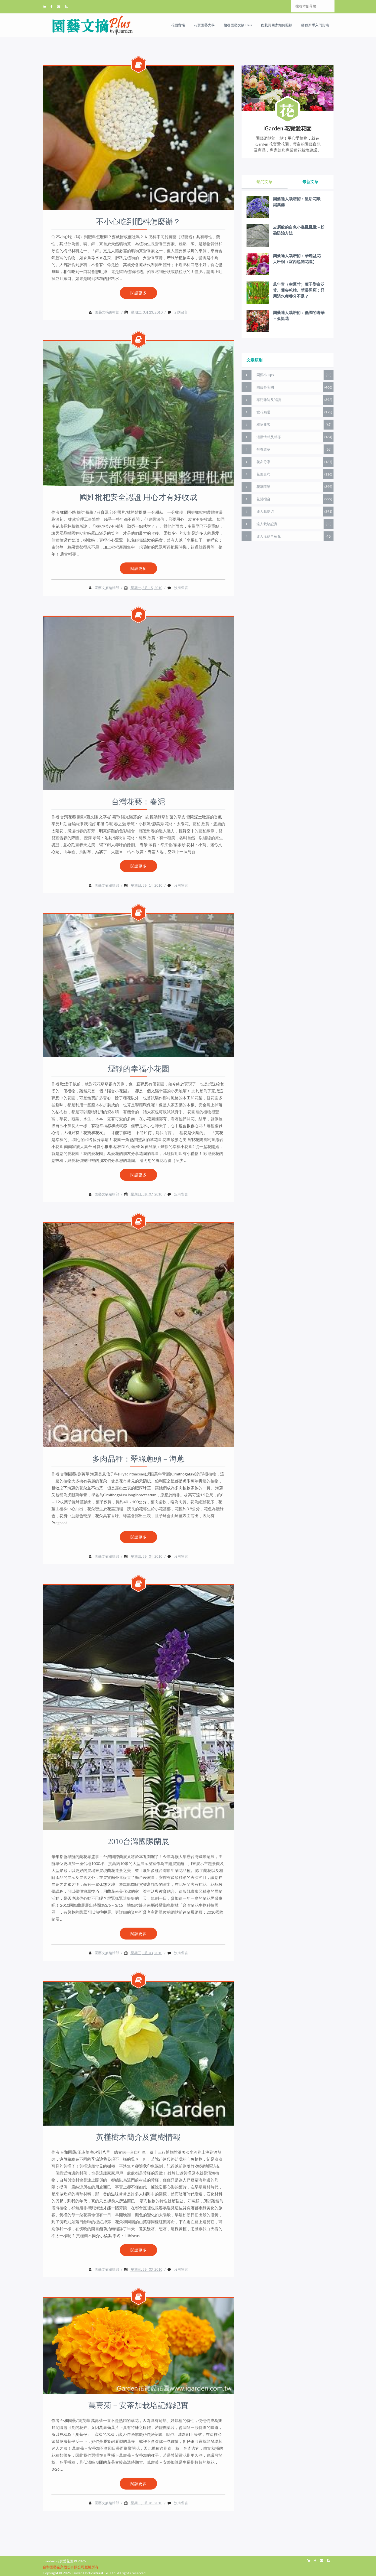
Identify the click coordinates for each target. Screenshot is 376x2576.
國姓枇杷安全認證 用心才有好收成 (138, 497)
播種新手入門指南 (315, 25)
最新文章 (310, 181)
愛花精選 (263, 412)
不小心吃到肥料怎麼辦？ (138, 221)
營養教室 (263, 449)
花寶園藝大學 (204, 25)
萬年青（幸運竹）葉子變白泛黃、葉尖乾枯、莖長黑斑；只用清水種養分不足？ (299, 290)
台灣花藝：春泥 (138, 801)
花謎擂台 (263, 499)
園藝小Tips (265, 375)
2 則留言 (181, 312)
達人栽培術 (265, 511)
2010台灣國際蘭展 (138, 1841)
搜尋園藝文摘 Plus (238, 25)
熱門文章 (264, 181)
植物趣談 (263, 424)
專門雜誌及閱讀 (268, 399)
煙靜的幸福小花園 (138, 1069)
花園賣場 (178, 25)
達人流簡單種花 (268, 536)
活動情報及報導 (268, 437)
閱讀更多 (138, 292)
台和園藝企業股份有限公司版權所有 (70, 2567)
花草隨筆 (263, 486)
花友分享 (263, 462)
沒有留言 (181, 588)
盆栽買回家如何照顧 (276, 25)
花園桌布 (263, 474)
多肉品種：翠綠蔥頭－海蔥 (138, 1459)
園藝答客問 (265, 387)
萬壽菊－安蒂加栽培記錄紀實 (138, 2405)
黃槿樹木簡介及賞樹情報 (138, 2137)
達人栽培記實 (266, 524)
